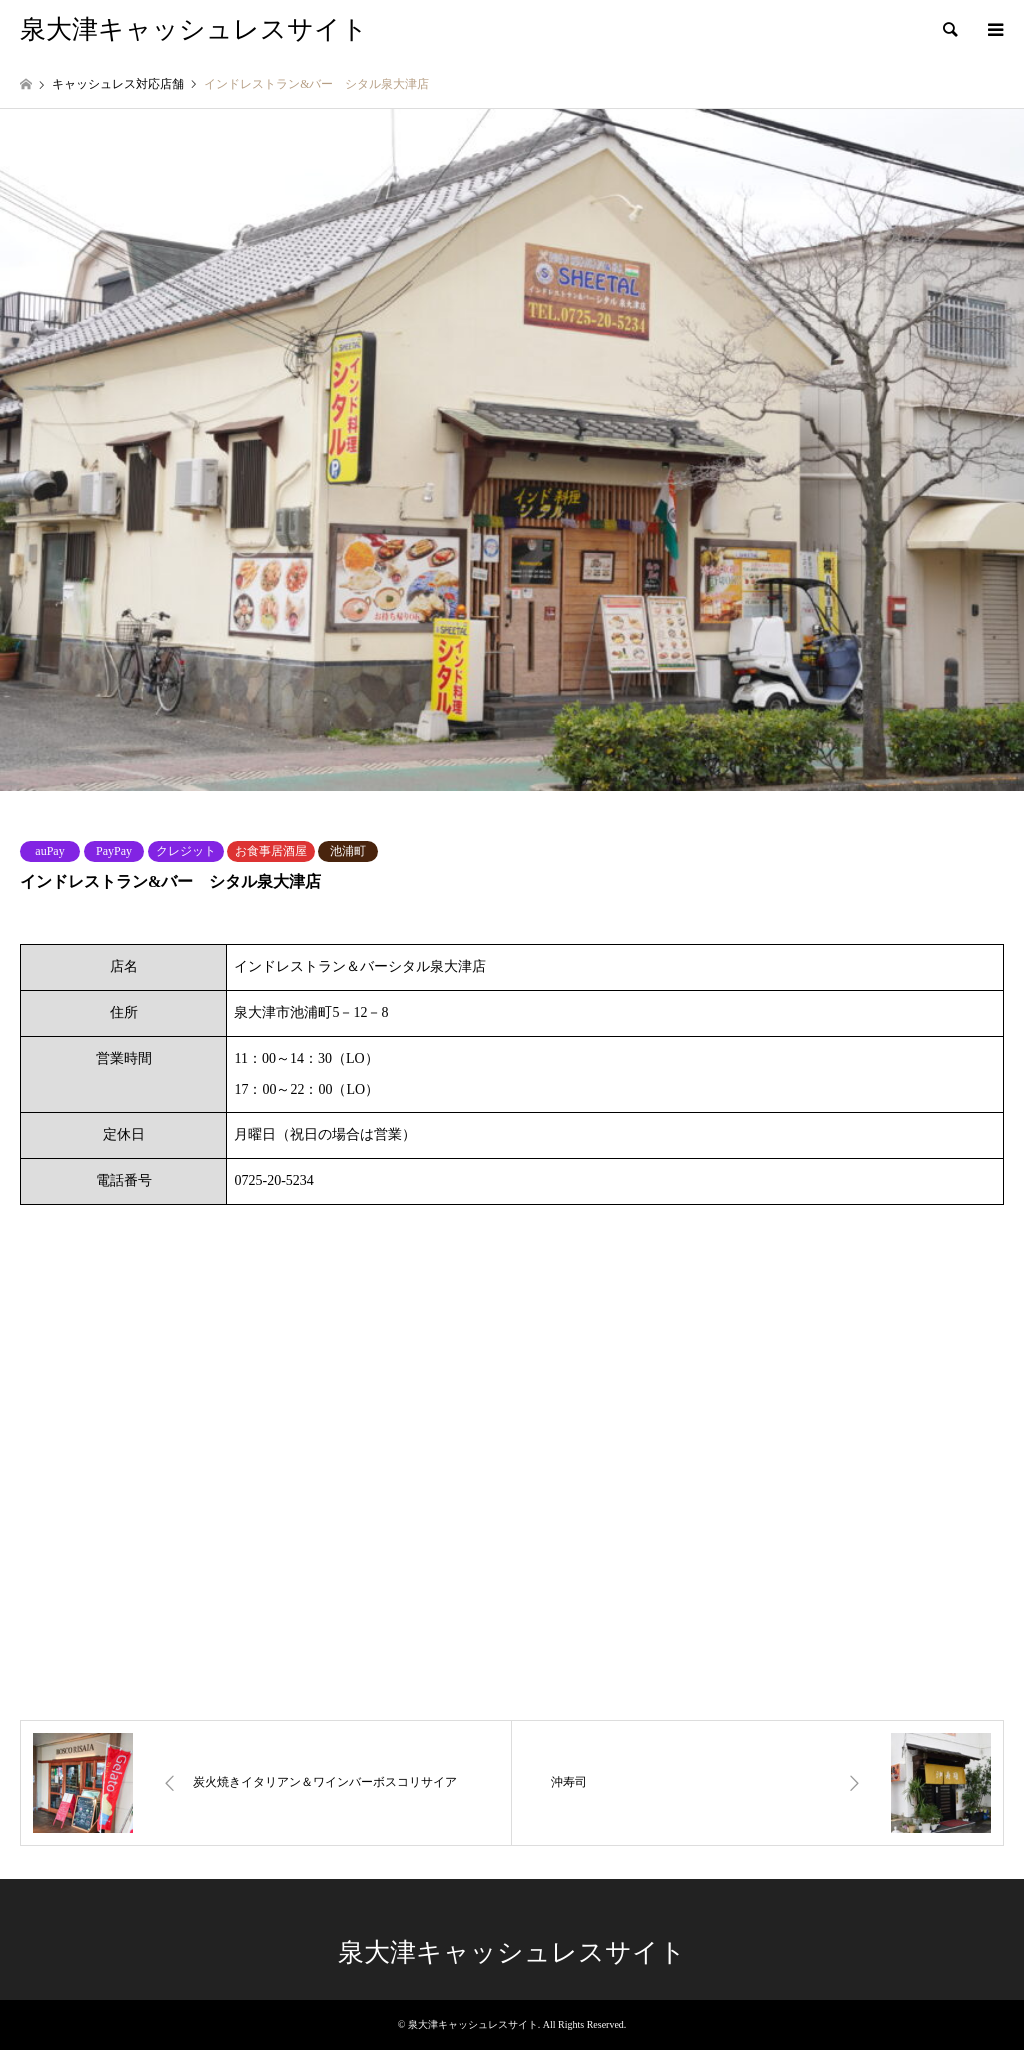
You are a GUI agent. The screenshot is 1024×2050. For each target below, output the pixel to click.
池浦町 (348, 851)
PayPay (114, 851)
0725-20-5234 (273, 1180)
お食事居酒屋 (271, 851)
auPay (49, 851)
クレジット (186, 851)
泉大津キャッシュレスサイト (512, 1952)
